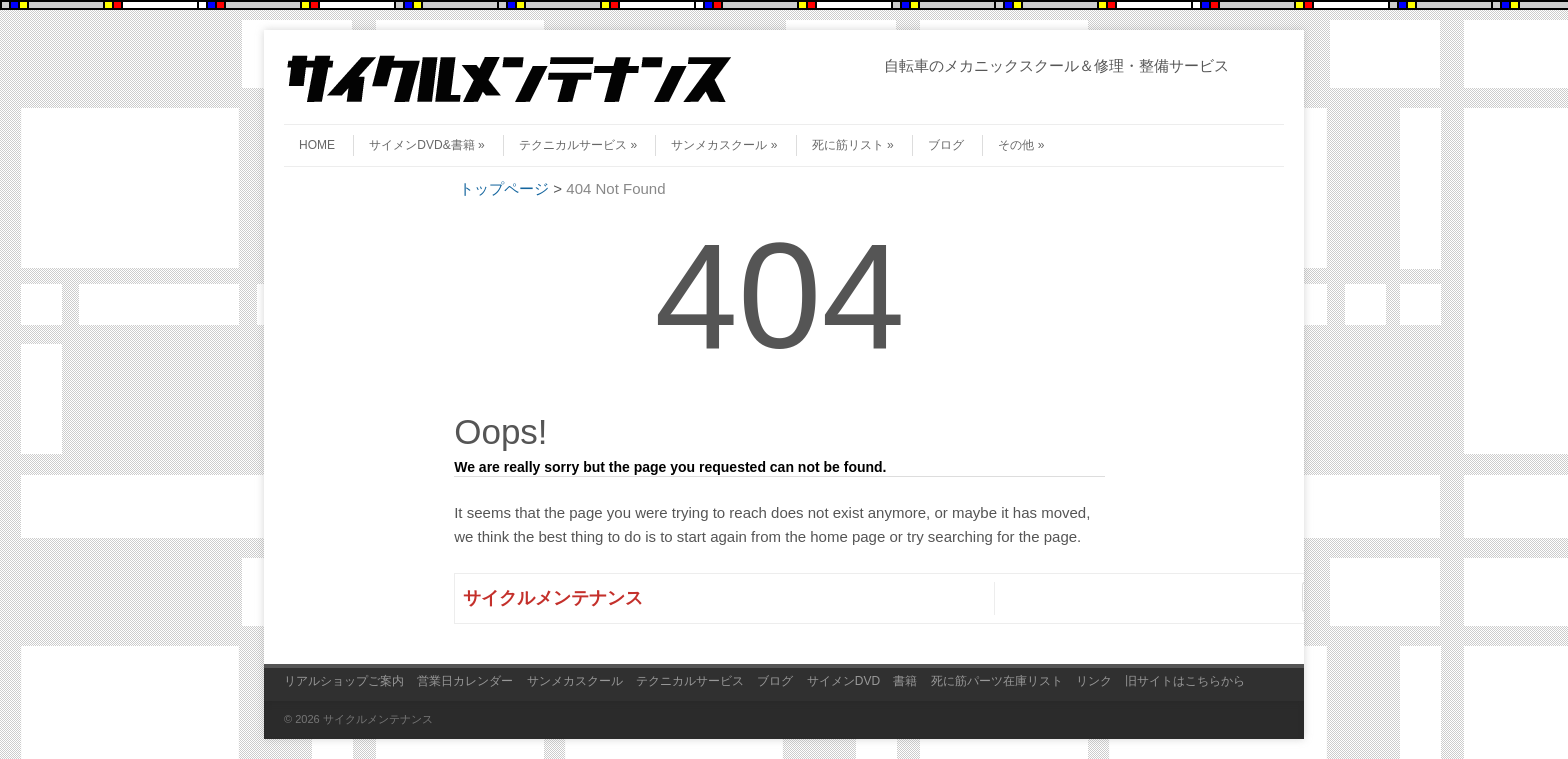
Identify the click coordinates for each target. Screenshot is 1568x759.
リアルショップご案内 (344, 681)
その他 (1021, 145)
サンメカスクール (724, 145)
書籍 (905, 681)
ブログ (946, 145)
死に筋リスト (853, 145)
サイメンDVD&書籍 (426, 145)
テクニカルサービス (578, 145)
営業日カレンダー (465, 681)
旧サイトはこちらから (1185, 681)
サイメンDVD (843, 681)
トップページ (504, 188)
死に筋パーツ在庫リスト (997, 681)
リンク (1094, 681)
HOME (317, 145)
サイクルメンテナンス (553, 598)
